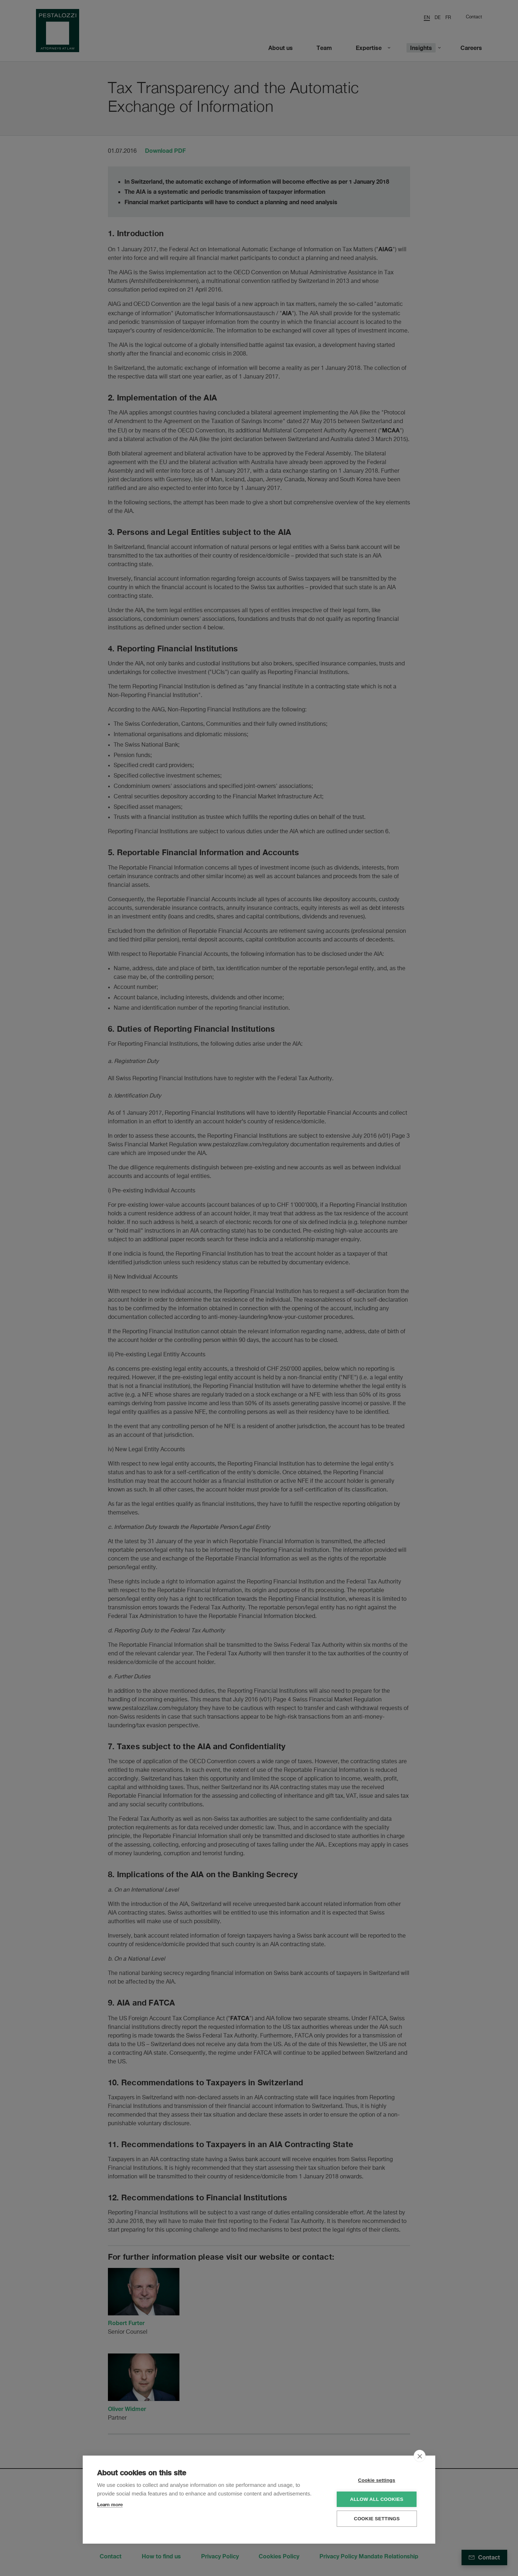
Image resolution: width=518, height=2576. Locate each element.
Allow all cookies (377, 2499)
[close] (420, 2456)
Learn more (110, 2504)
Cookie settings (377, 2480)
